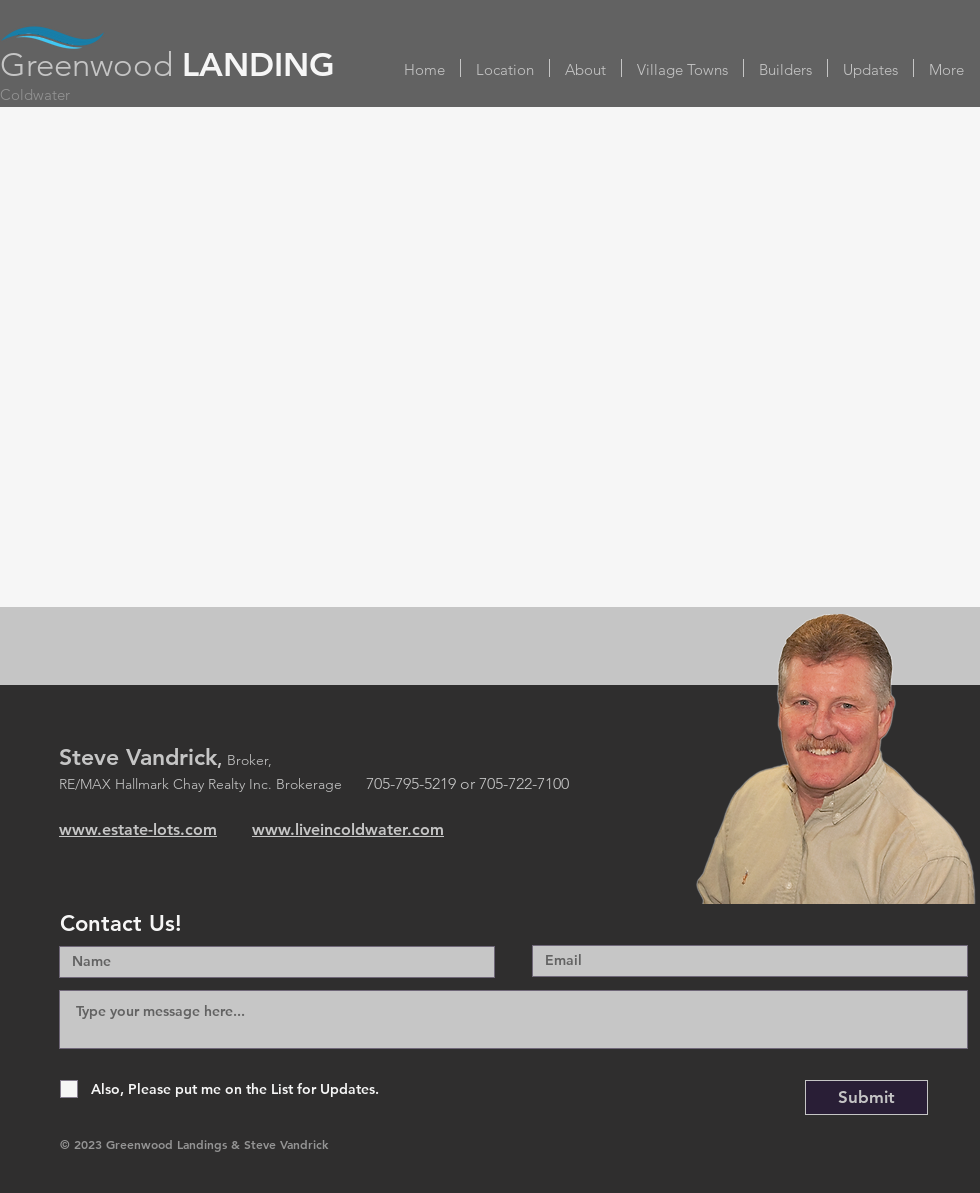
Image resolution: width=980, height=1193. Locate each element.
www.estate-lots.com (138, 829)
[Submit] (866, 1097)
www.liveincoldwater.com (348, 829)
